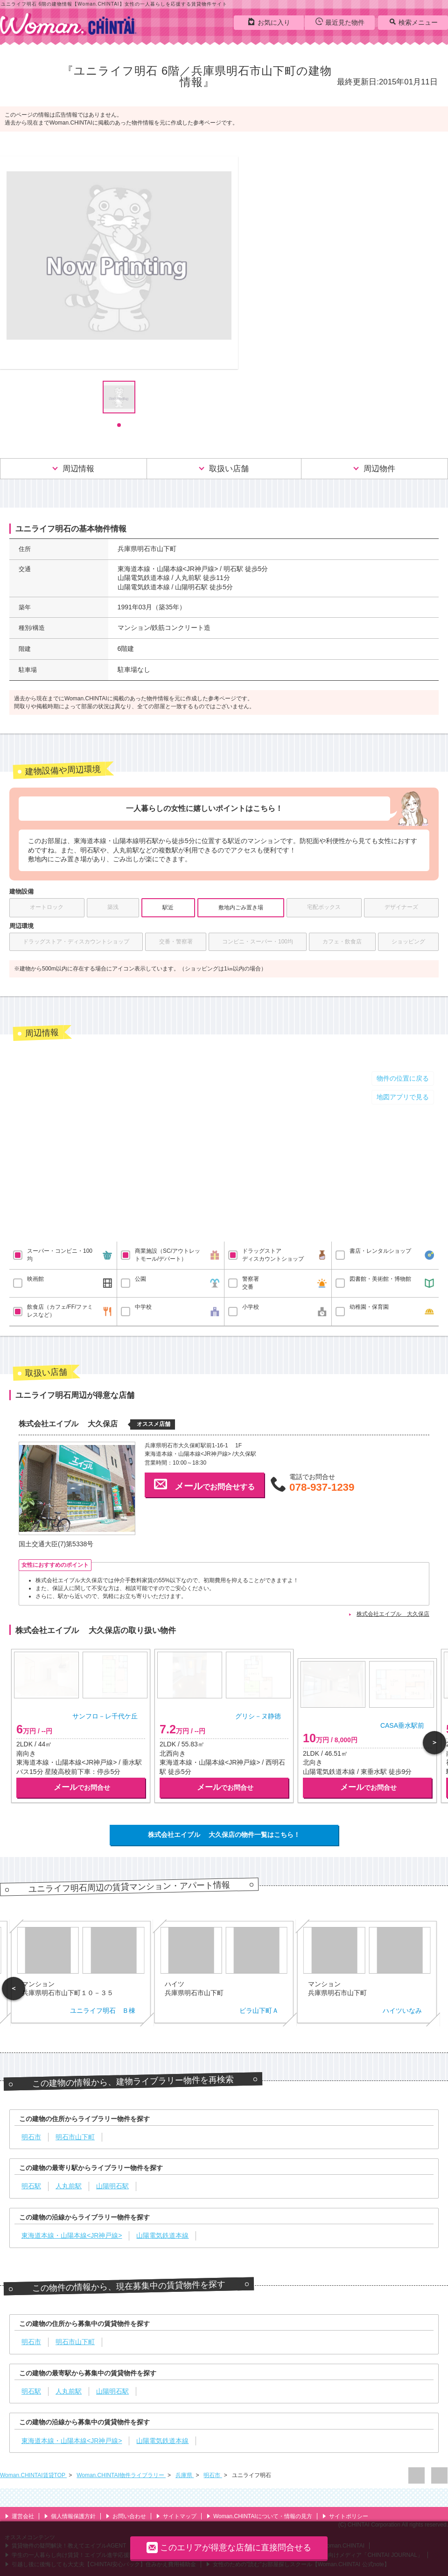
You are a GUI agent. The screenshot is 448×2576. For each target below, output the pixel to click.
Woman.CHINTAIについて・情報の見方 (259, 2516)
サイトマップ (176, 2516)
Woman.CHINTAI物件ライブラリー (121, 2475)
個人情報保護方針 (70, 2516)
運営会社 (19, 2516)
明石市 (212, 2475)
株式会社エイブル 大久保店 (393, 1614)
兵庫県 (184, 2475)
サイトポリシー (345, 2516)
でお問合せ (82, 1787)
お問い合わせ (125, 2516)
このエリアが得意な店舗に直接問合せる (229, 2547)
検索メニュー (413, 22)
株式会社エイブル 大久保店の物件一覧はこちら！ (224, 1834)
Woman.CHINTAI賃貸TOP (33, 2475)
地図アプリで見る (403, 1097)
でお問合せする (204, 1484)
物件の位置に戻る (403, 1078)
